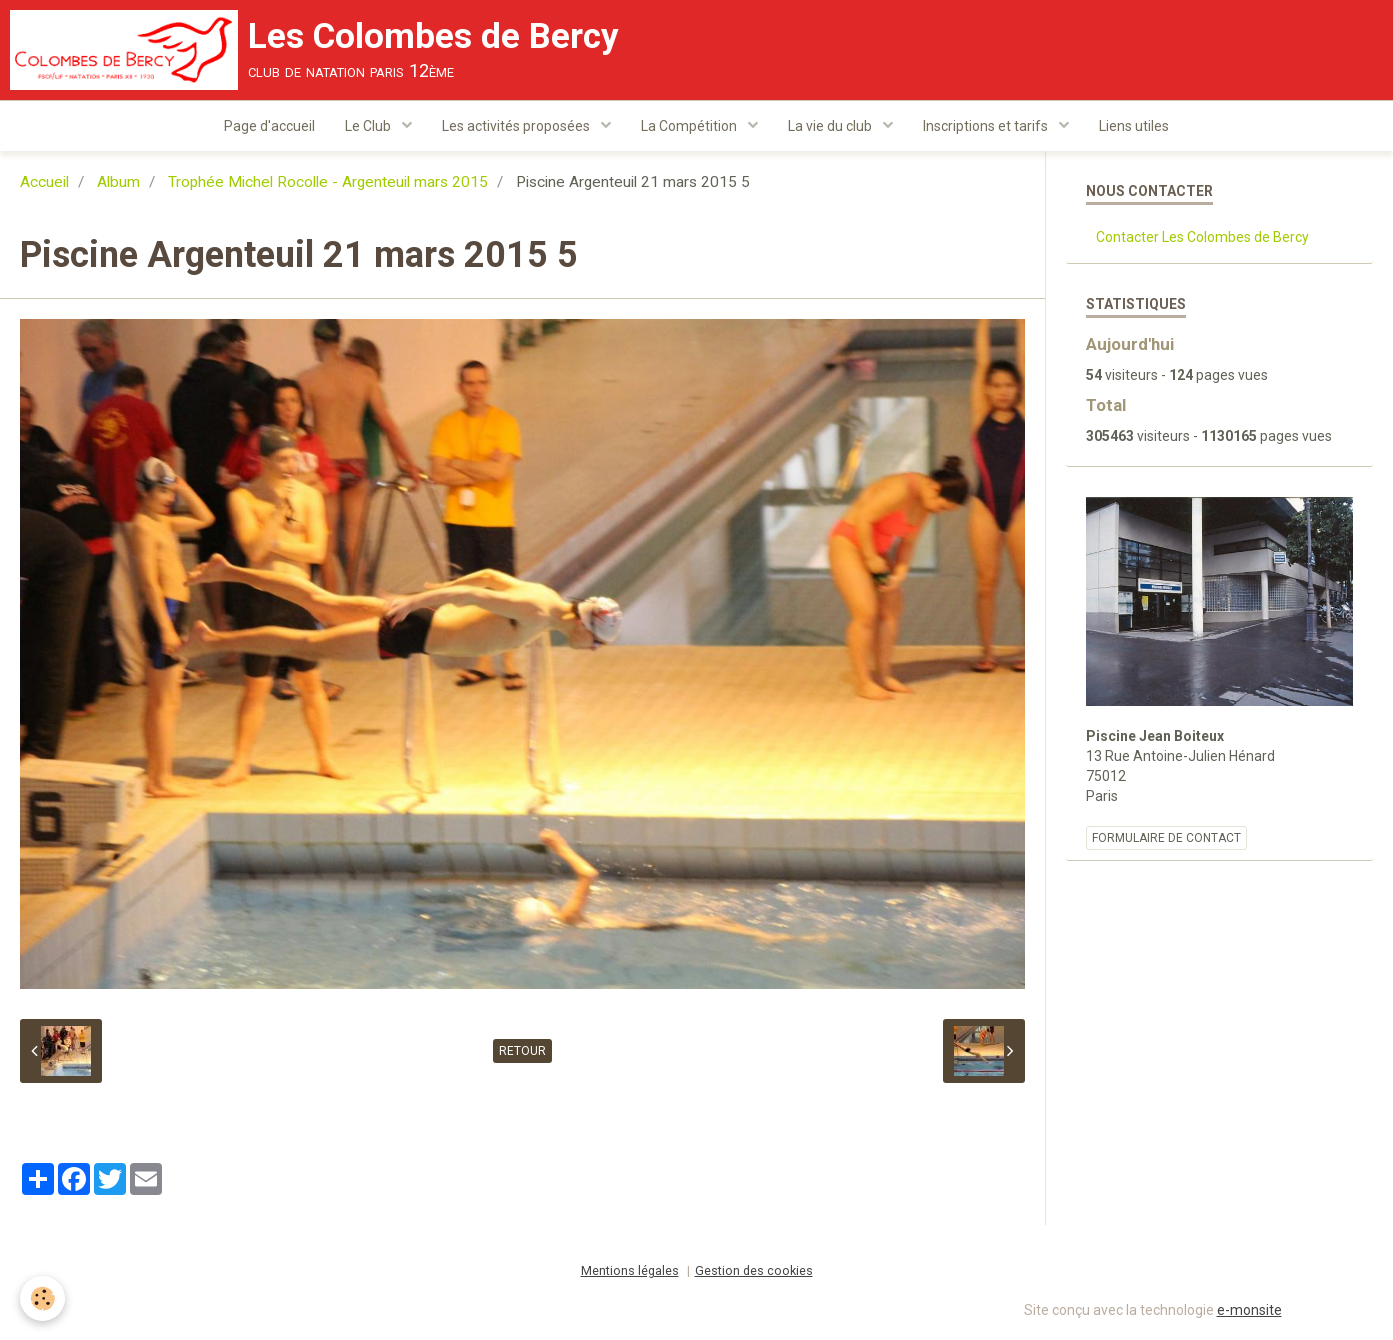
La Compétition (690, 126)
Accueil (44, 182)
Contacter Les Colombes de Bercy (1202, 237)
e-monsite (1249, 1310)
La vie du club (831, 126)
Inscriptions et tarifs (987, 126)
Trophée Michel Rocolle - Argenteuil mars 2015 (328, 182)
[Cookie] (42, 1298)
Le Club (369, 126)
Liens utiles (1134, 126)
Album (118, 182)
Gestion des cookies (754, 1270)
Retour (522, 1051)
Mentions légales (630, 1270)
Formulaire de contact (1166, 838)
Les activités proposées (517, 126)
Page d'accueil (269, 126)
